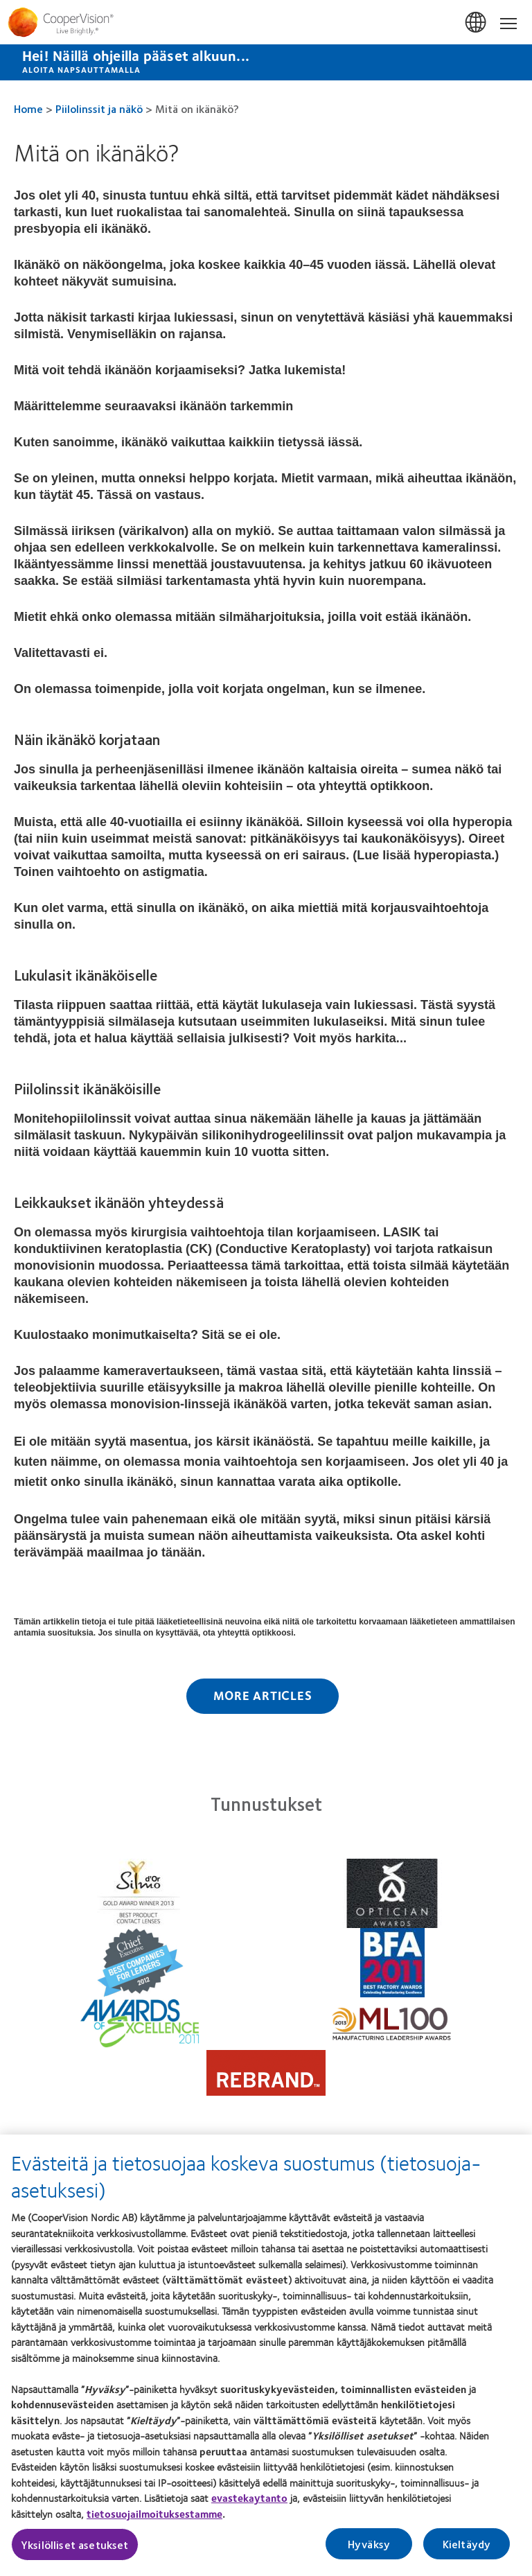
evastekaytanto (249, 2506)
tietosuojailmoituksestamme (154, 2522)
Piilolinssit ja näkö (99, 108)
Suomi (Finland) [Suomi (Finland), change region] (477, 23)
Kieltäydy (466, 2552)
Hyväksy (369, 2552)
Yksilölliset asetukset (75, 2553)
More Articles (262, 1695)
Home (28, 108)
